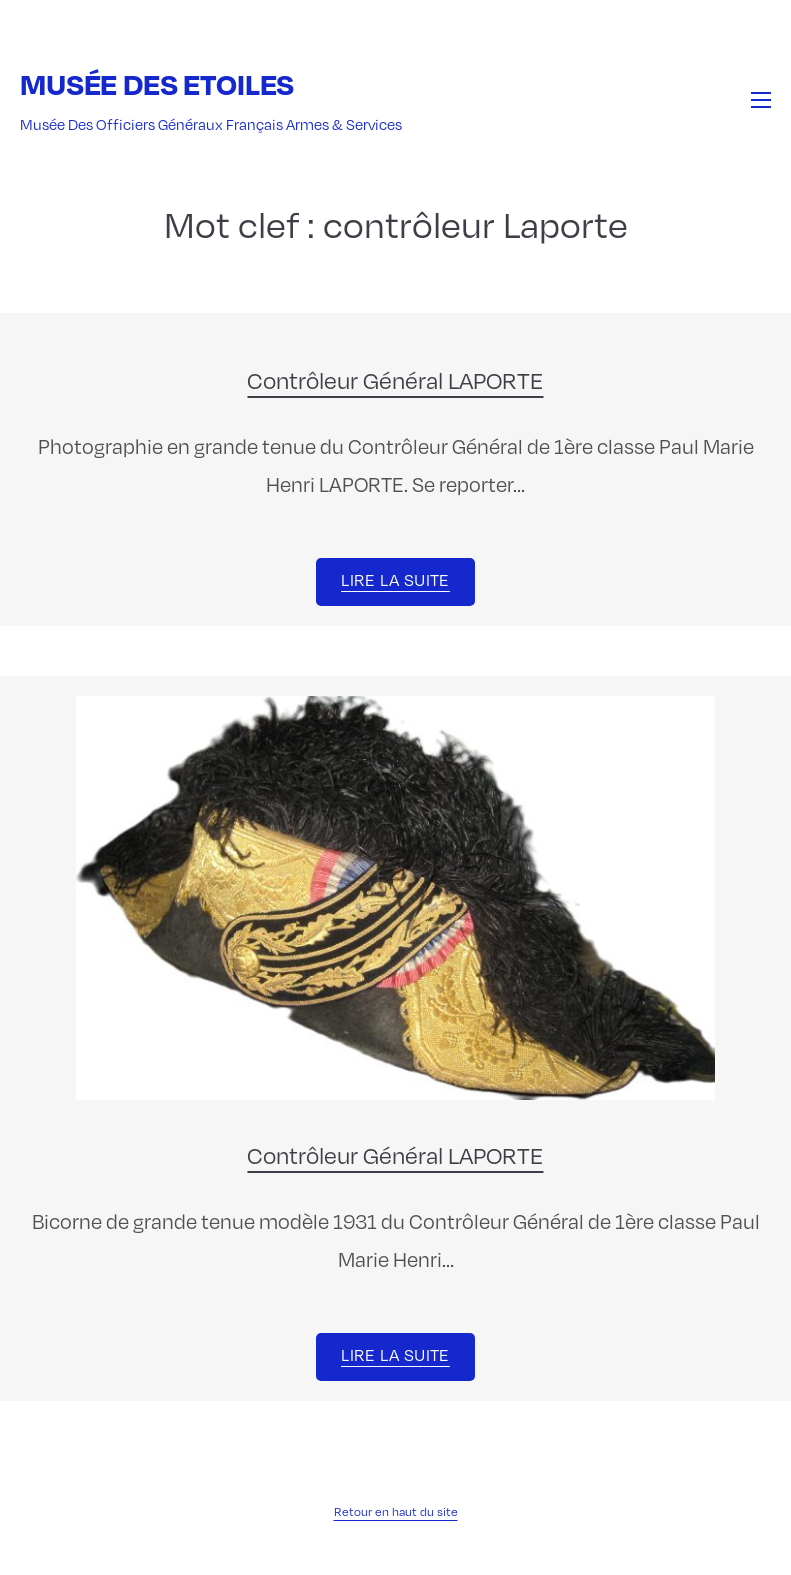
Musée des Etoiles (157, 83)
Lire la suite (395, 580)
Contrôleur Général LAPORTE (395, 380)
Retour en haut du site (396, 1511)
